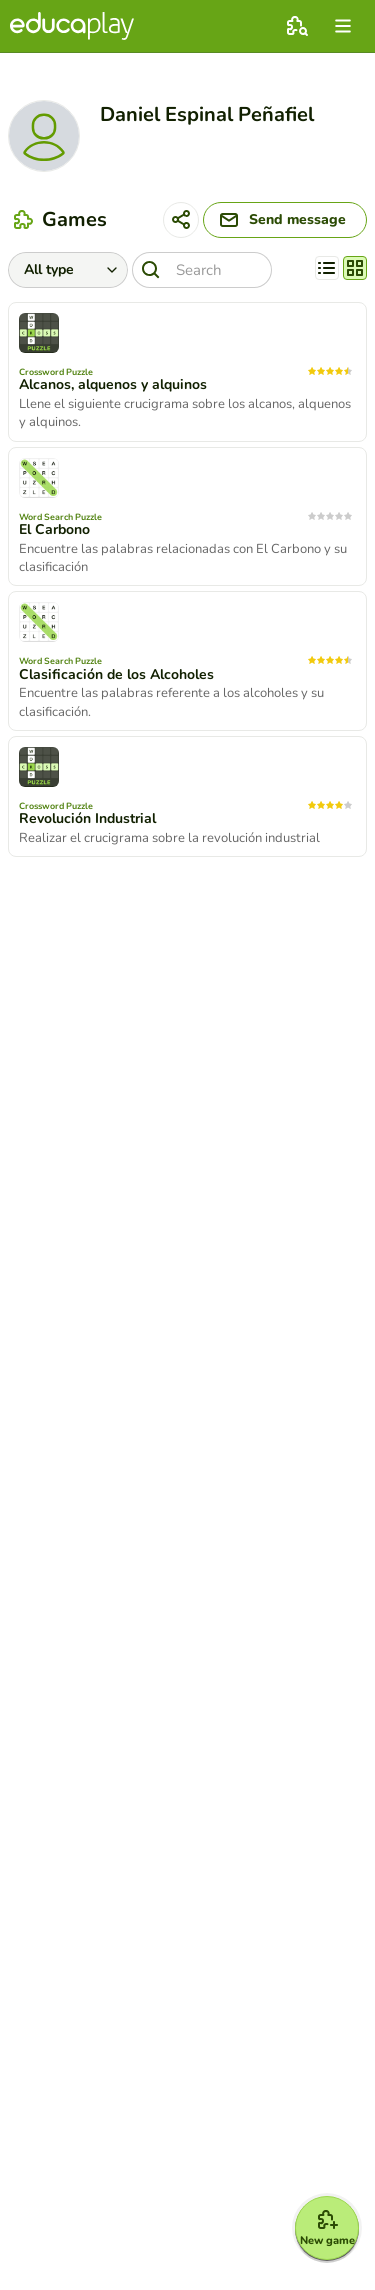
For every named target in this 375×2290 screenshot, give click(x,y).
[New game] (327, 2228)
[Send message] (285, 220)
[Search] (202, 270)
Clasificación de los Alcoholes (116, 675)
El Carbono (54, 530)
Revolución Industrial (87, 819)
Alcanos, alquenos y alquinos (113, 385)
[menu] (343, 26)
